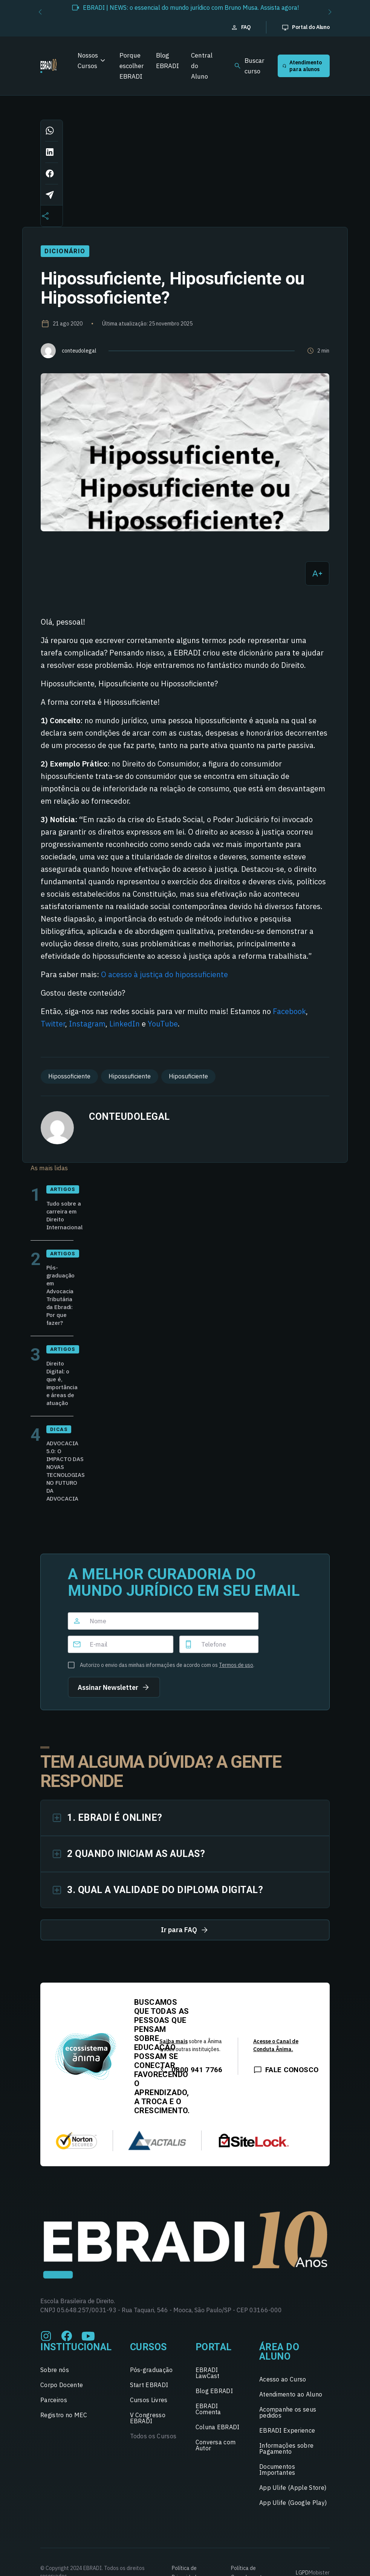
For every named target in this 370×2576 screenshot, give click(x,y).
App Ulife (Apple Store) (292, 2488)
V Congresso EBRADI (148, 2418)
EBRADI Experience (287, 2430)
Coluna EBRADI (218, 2427)
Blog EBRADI (167, 60)
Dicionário (65, 251)
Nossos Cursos (88, 60)
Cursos (148, 2347)
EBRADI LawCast (208, 2373)
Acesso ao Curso (282, 2379)
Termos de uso (236, 1665)
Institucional (76, 2347)
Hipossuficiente (130, 1076)
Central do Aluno (202, 66)
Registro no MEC (63, 2415)
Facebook (289, 1011)
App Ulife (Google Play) (293, 2503)
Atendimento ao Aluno (290, 2394)
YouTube (163, 1024)
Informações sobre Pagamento (286, 2448)
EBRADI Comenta (208, 2409)
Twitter (53, 1024)
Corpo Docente (61, 2385)
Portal (214, 2347)
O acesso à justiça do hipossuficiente (164, 974)
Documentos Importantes (277, 2469)
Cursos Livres (149, 2400)
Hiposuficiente (188, 1076)
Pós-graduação (151, 2370)
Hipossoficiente (69, 1076)
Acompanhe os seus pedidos (287, 2412)
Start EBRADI (149, 2385)
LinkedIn (124, 1024)
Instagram (87, 1024)
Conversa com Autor (216, 2445)
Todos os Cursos (153, 2436)
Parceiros (53, 2400)
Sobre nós (54, 2370)
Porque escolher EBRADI (131, 66)
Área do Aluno (279, 2351)
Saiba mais (173, 2041)
